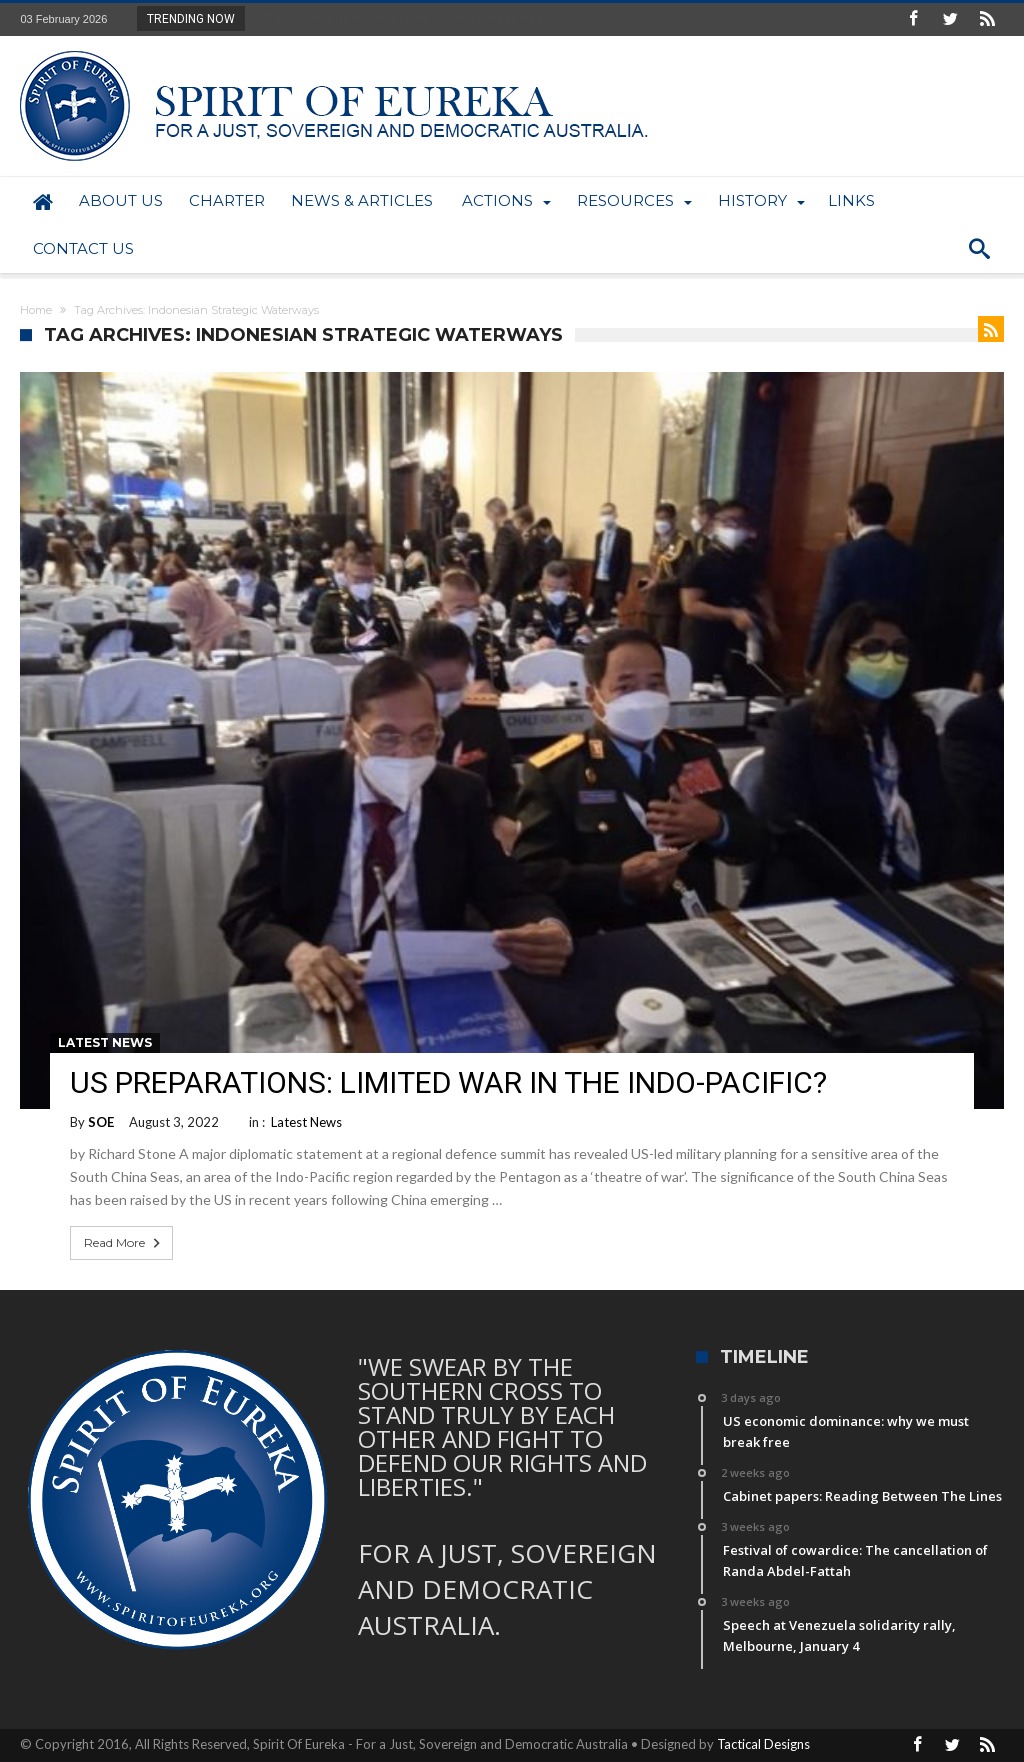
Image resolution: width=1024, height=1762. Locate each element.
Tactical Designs (763, 1744)
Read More (124, 1243)
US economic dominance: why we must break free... (400, 18)
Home (36, 310)
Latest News (105, 1042)
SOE (101, 1122)
